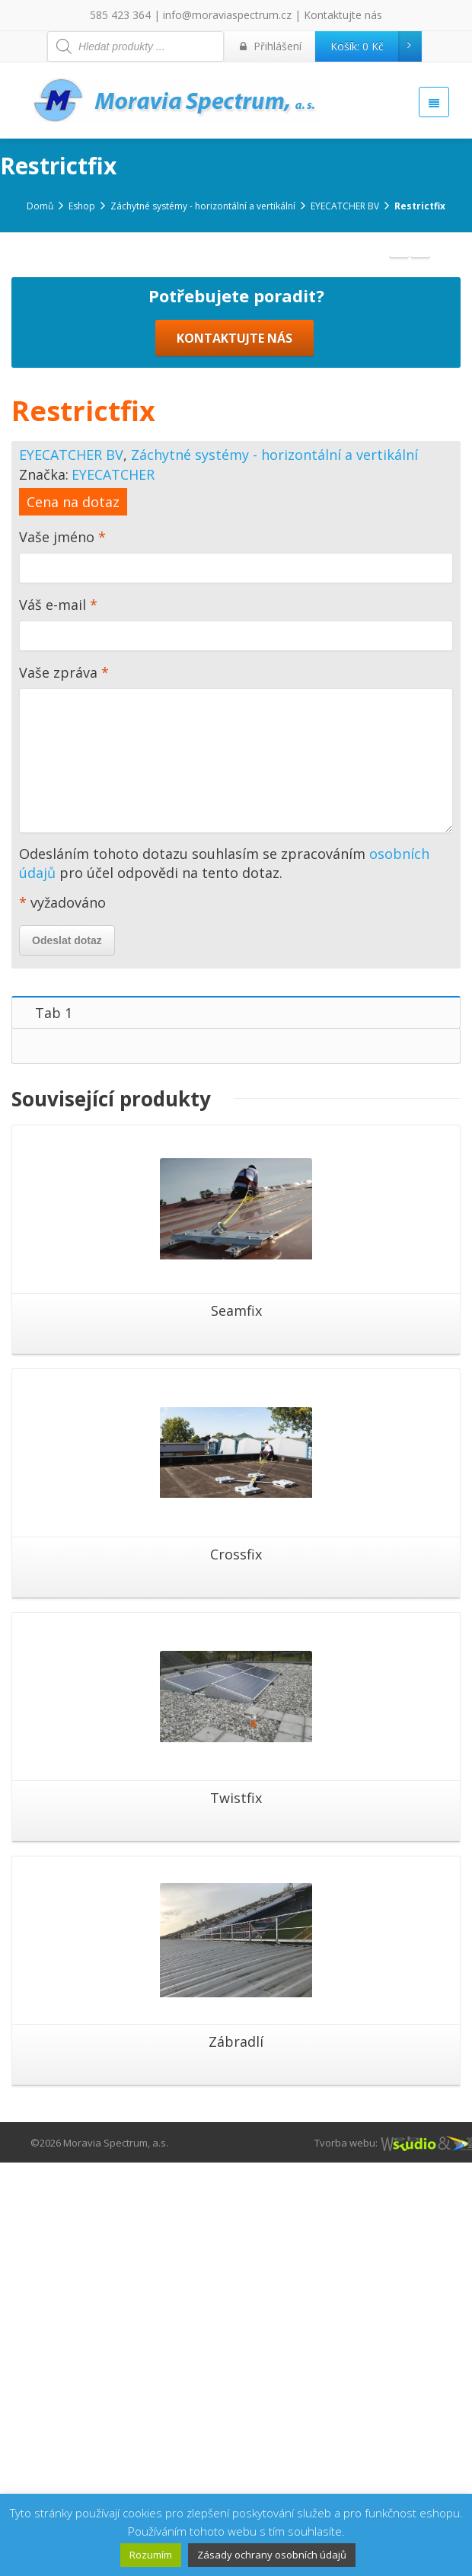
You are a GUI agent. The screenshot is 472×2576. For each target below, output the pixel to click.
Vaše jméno (236, 972)
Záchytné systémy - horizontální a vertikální (274, 868)
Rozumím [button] (150, 2555)
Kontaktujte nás (343, 15)
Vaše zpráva (236, 1165)
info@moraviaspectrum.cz (227, 15)
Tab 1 (53, 1426)
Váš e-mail (236, 1040)
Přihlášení (270, 46)
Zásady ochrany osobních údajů (271, 2555)
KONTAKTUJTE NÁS (234, 751)
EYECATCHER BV (71, 868)
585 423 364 (120, 15)
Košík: (375, 46)
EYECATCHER (113, 888)
